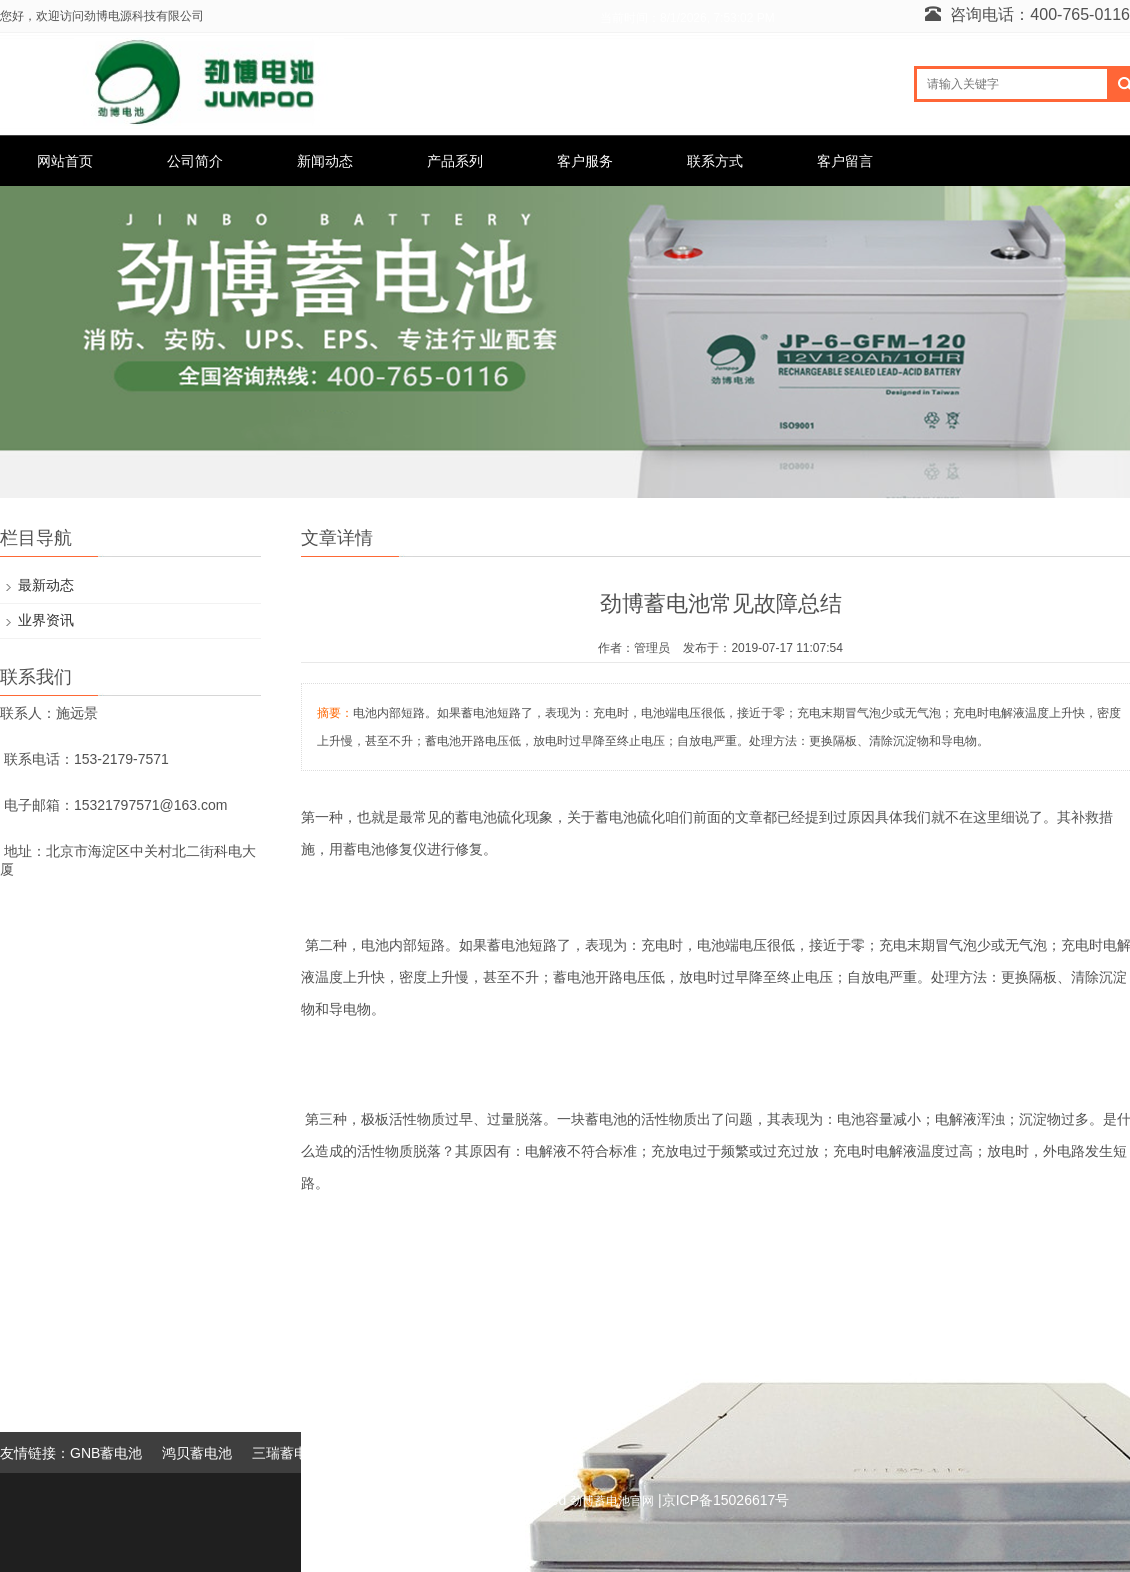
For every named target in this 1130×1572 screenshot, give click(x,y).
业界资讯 (46, 620)
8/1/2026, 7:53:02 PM (717, 18)
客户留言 (845, 161)
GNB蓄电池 (106, 1453)
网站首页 (65, 161)
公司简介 (195, 161)
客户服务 (585, 161)
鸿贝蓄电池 (197, 1453)
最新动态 (46, 585)
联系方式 (715, 161)
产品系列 (455, 161)
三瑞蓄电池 (287, 1453)
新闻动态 (325, 161)
